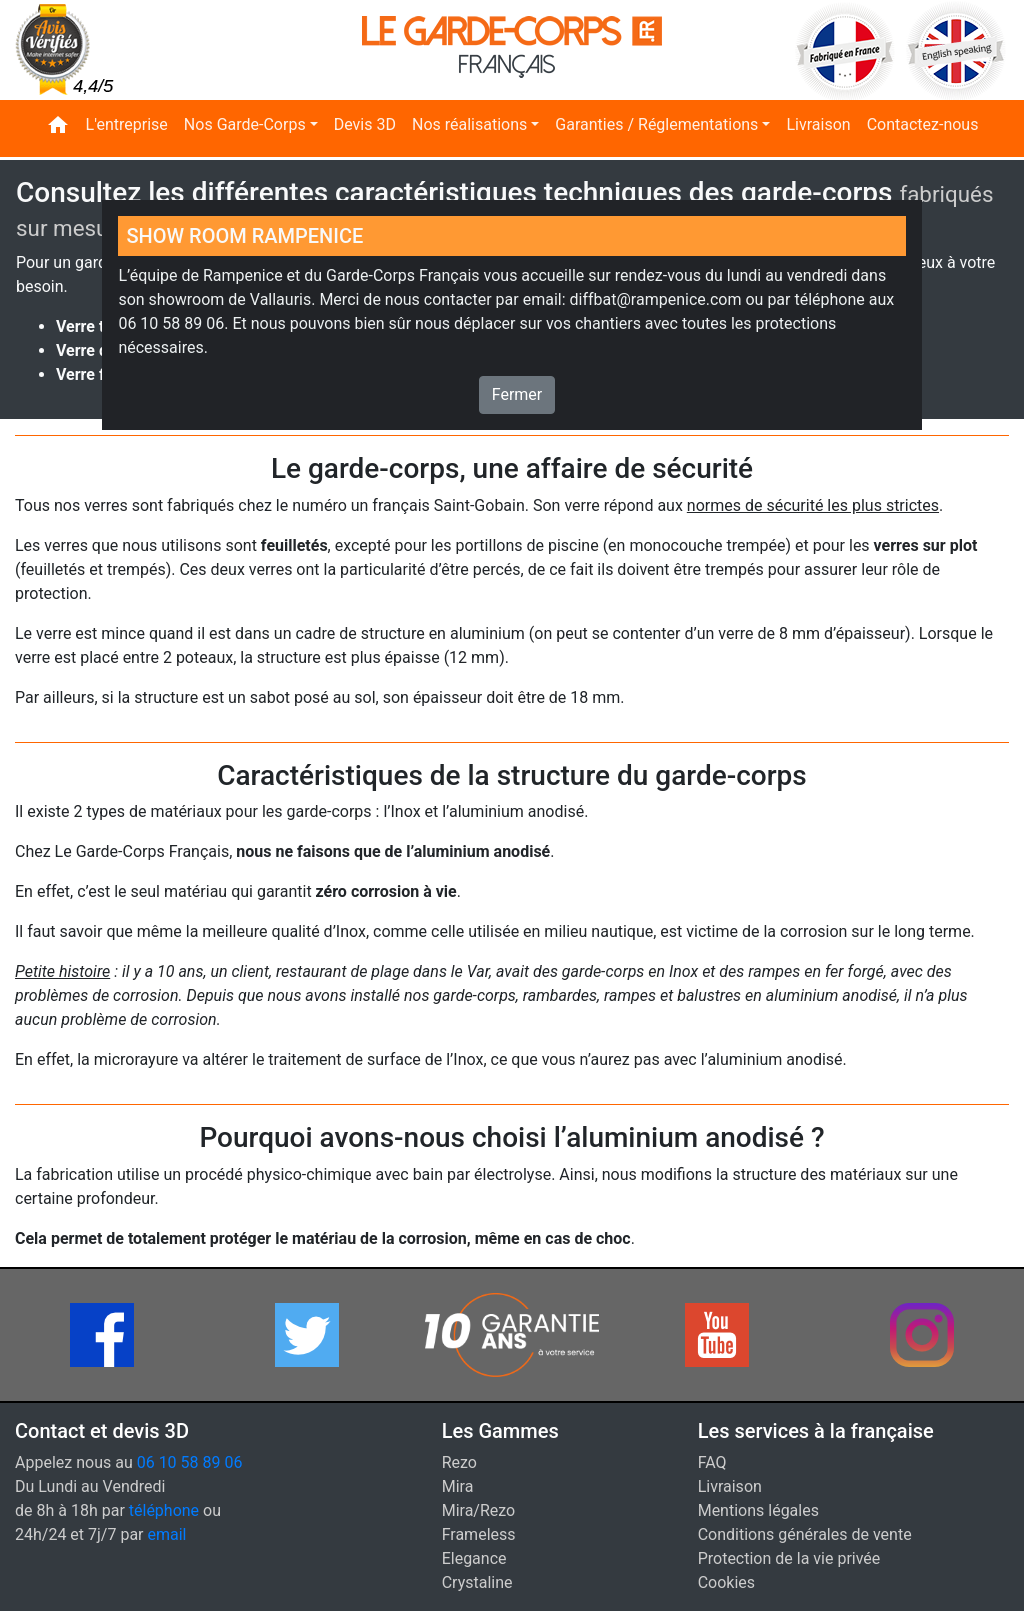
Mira (458, 1486)
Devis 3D (365, 124)
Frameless (479, 1534)
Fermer (517, 394)
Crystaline (477, 1582)
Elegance (474, 1558)
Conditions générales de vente (805, 1534)
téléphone (164, 1510)
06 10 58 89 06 (190, 1462)
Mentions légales (758, 1510)
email (167, 1534)
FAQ (712, 1462)
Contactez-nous (923, 124)
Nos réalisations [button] (469, 124)
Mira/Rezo (479, 1510)
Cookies (726, 1582)
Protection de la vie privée (789, 1558)
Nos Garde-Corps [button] (245, 124)
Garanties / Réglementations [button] (656, 124)
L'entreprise (127, 124)
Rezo (459, 1462)
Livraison (818, 124)
